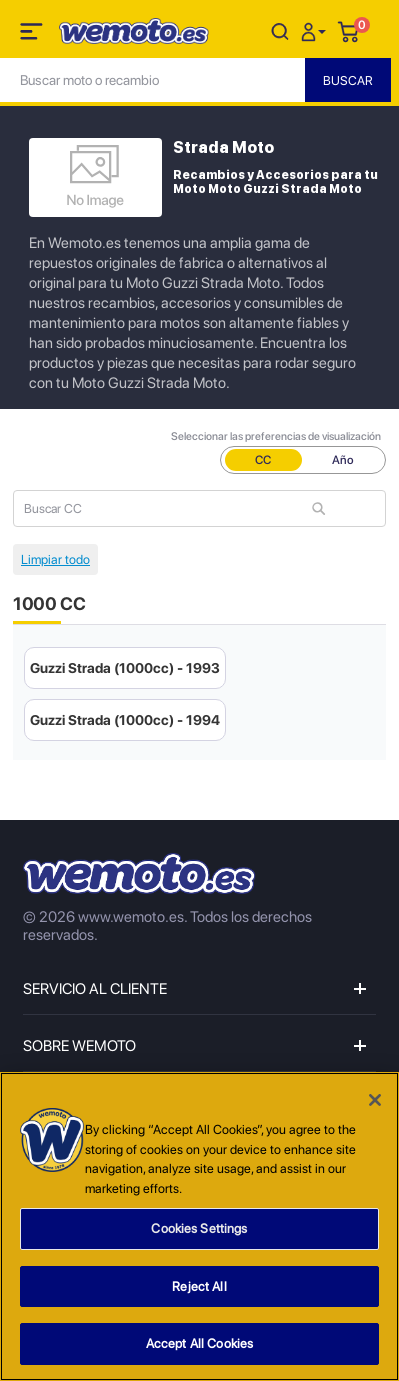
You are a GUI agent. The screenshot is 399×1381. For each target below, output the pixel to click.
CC (263, 460)
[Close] (375, 1100)
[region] (199, 1226)
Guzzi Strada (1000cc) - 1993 (125, 668)
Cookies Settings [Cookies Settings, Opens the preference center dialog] (199, 1228)
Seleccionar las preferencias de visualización (276, 436)
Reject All (199, 1286)
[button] (316, 30)
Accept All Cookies (199, 1343)
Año (343, 460)
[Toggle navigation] (33, 35)
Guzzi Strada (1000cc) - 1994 (125, 720)
